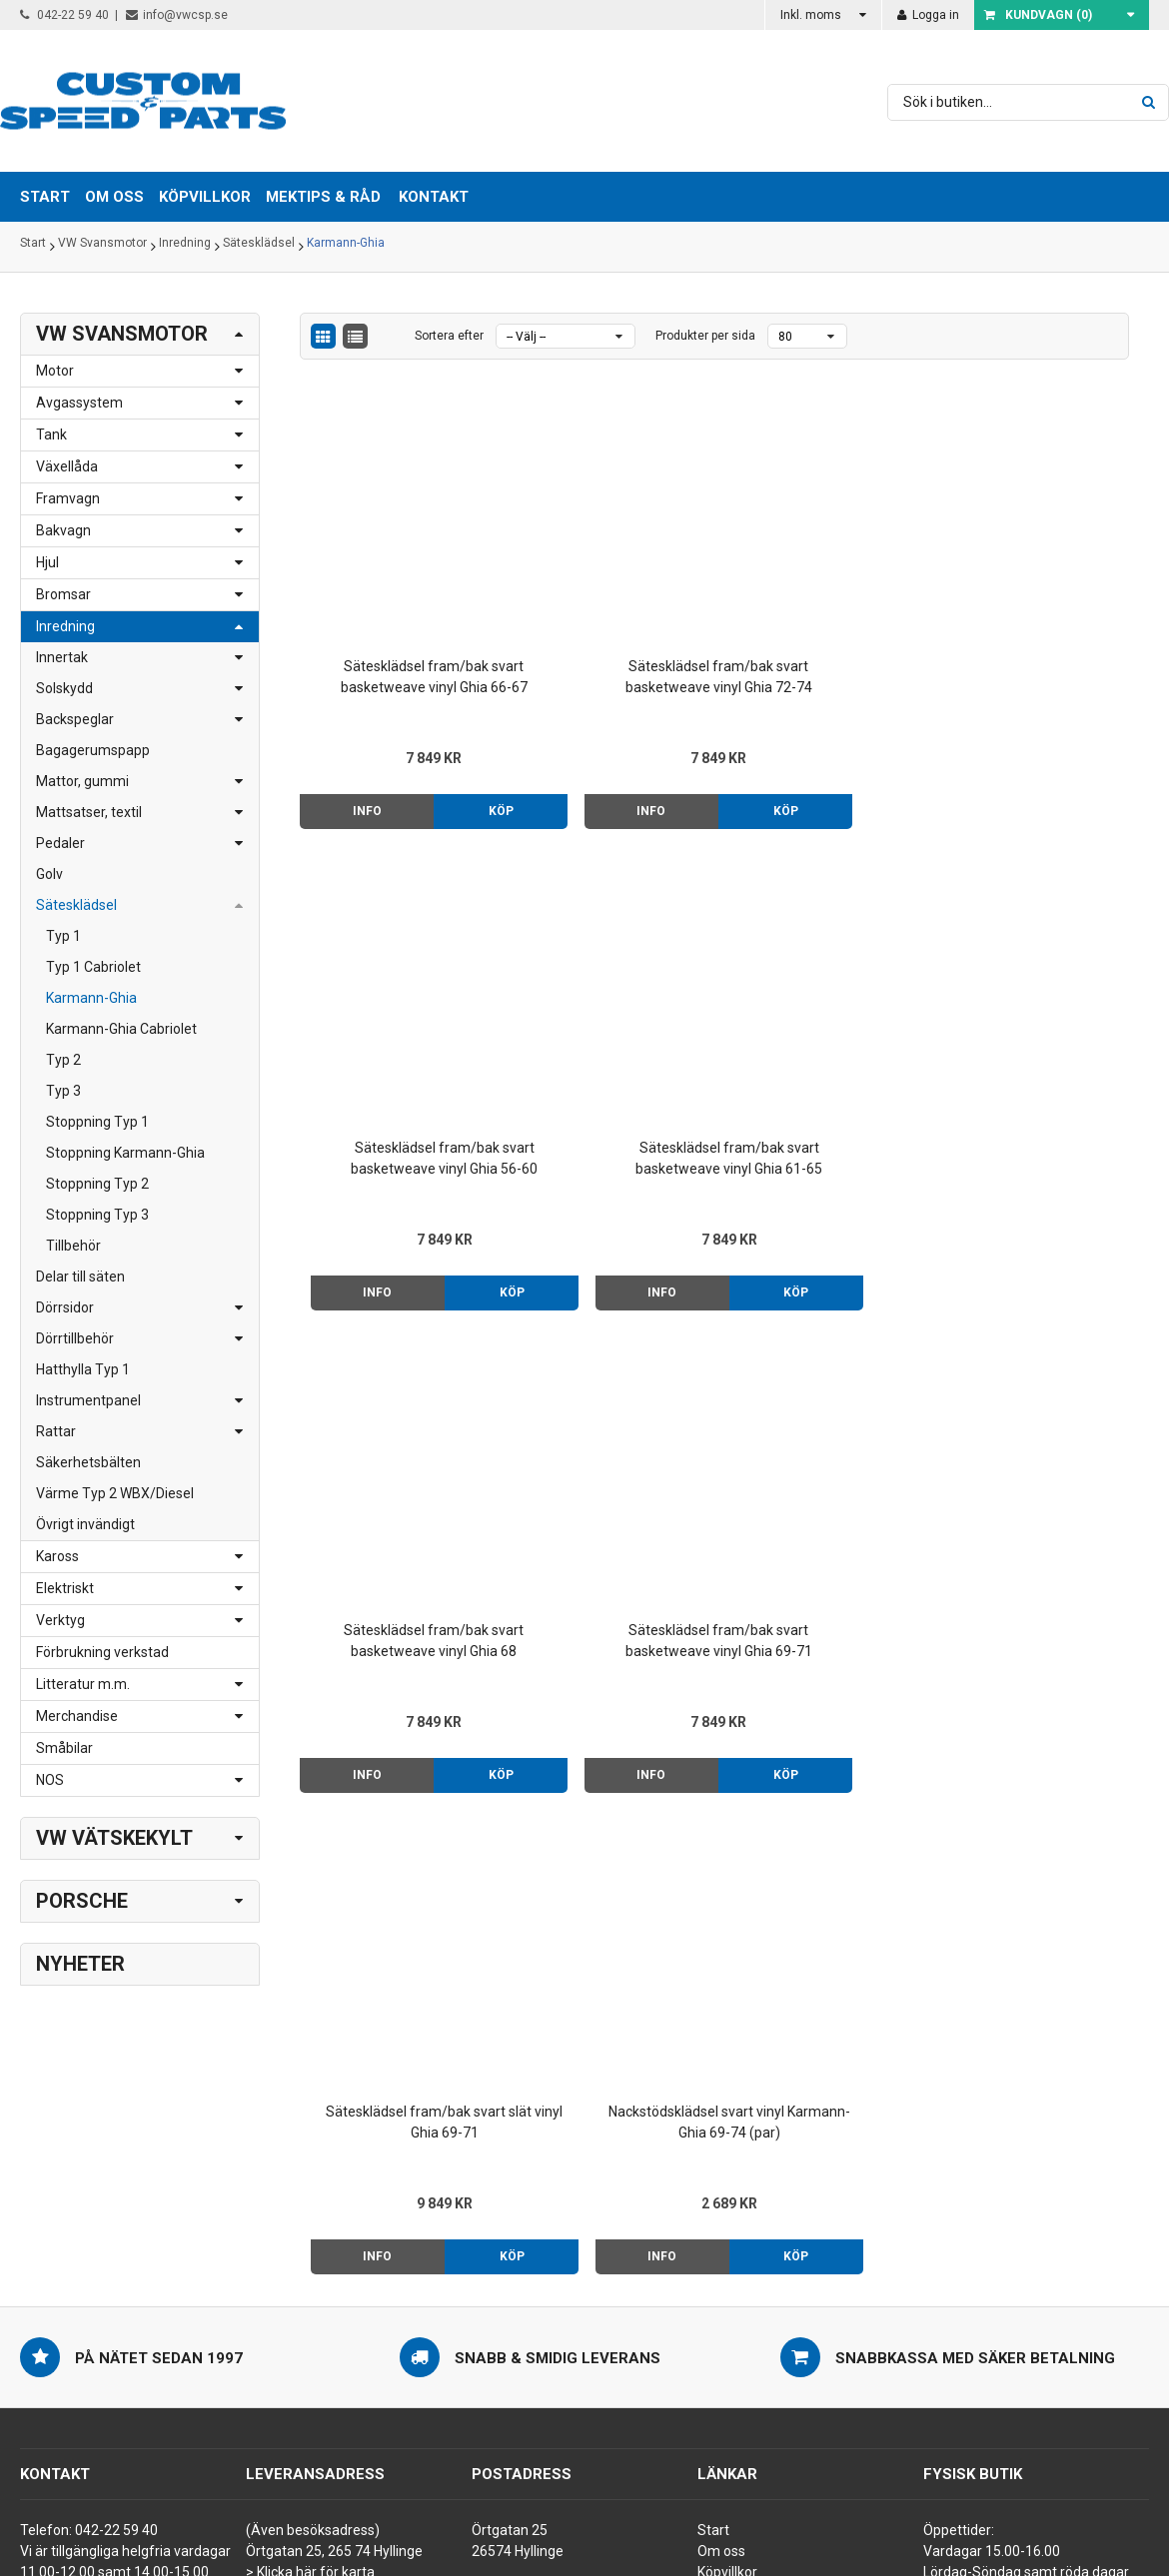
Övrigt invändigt (85, 1524)
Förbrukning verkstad (102, 1652)
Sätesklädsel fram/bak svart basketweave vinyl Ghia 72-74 (609, 605)
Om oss (721, 2230)
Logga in (928, 15)
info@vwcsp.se (177, 15)
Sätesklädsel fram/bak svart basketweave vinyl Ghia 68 (397, 1022)
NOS (50, 1780)
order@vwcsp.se (146, 2314)
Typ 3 (63, 1091)
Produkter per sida (705, 336)
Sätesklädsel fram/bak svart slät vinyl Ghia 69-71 (820, 1020)
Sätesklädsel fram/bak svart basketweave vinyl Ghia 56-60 (819, 605)
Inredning (185, 247)
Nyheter (80, 1964)
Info (348, 738)
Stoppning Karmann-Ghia (125, 1153)
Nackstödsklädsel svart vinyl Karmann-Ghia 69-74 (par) (1031, 1022)
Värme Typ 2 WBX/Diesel (115, 1493)
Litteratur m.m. (83, 1684)
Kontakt (434, 197)
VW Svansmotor (102, 247)
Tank (51, 434)
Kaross (57, 1556)
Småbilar (64, 1748)
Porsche (82, 1901)
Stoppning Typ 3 (97, 1215)
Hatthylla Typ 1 (83, 1369)
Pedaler (60, 843)
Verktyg (60, 1620)
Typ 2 (63, 1060)
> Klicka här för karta (310, 2251)
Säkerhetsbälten (88, 1462)
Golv (49, 874)
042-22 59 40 (64, 15)
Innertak (62, 657)
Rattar (56, 1431)
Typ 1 (63, 936)
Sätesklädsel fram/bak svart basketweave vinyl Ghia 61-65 (1031, 605)
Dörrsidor (65, 1307)
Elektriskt (65, 1588)
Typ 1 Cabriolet (93, 967)
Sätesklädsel (259, 247)
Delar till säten (80, 1277)
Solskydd (64, 688)
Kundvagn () (1038, 15)
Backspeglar (75, 719)
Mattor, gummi (82, 781)
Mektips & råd (740, 2272)
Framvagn (68, 498)
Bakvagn (63, 530)
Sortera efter (449, 336)
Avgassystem (79, 403)
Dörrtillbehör (75, 1338)
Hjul (47, 562)
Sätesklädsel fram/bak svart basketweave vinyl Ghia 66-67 (397, 605)
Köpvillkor (727, 2251)
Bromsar (63, 594)
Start (33, 247)
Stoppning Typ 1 (97, 1122)
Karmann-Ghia (346, 247)
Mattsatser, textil (89, 812)
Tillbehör (73, 1246)
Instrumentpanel (88, 1400)
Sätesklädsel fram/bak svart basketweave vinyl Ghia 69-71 (609, 1022)
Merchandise (77, 1716)
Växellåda (67, 466)
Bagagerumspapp (93, 750)
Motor (55, 371)
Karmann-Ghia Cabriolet (121, 1029)
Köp (446, 738)
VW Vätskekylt (114, 1838)
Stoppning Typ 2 (97, 1184)
